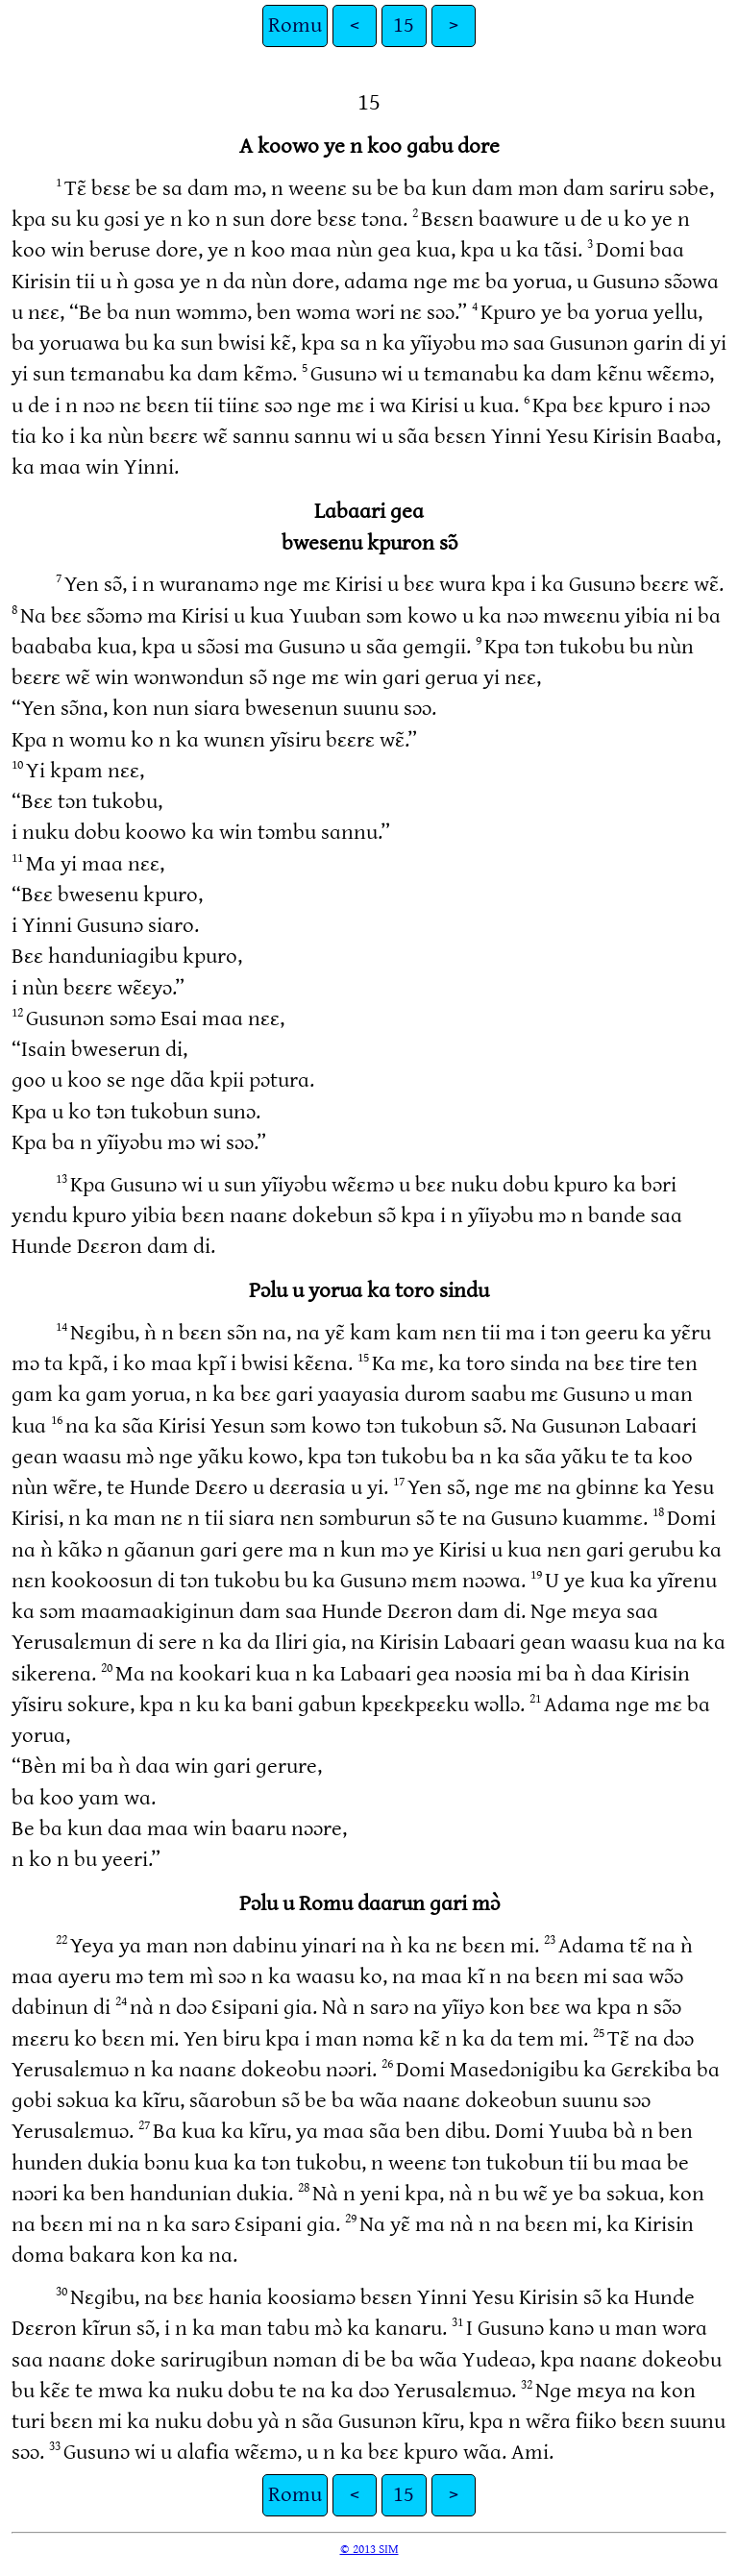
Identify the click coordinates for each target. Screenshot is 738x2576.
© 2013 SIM (369, 2549)
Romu (295, 25)
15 (403, 25)
